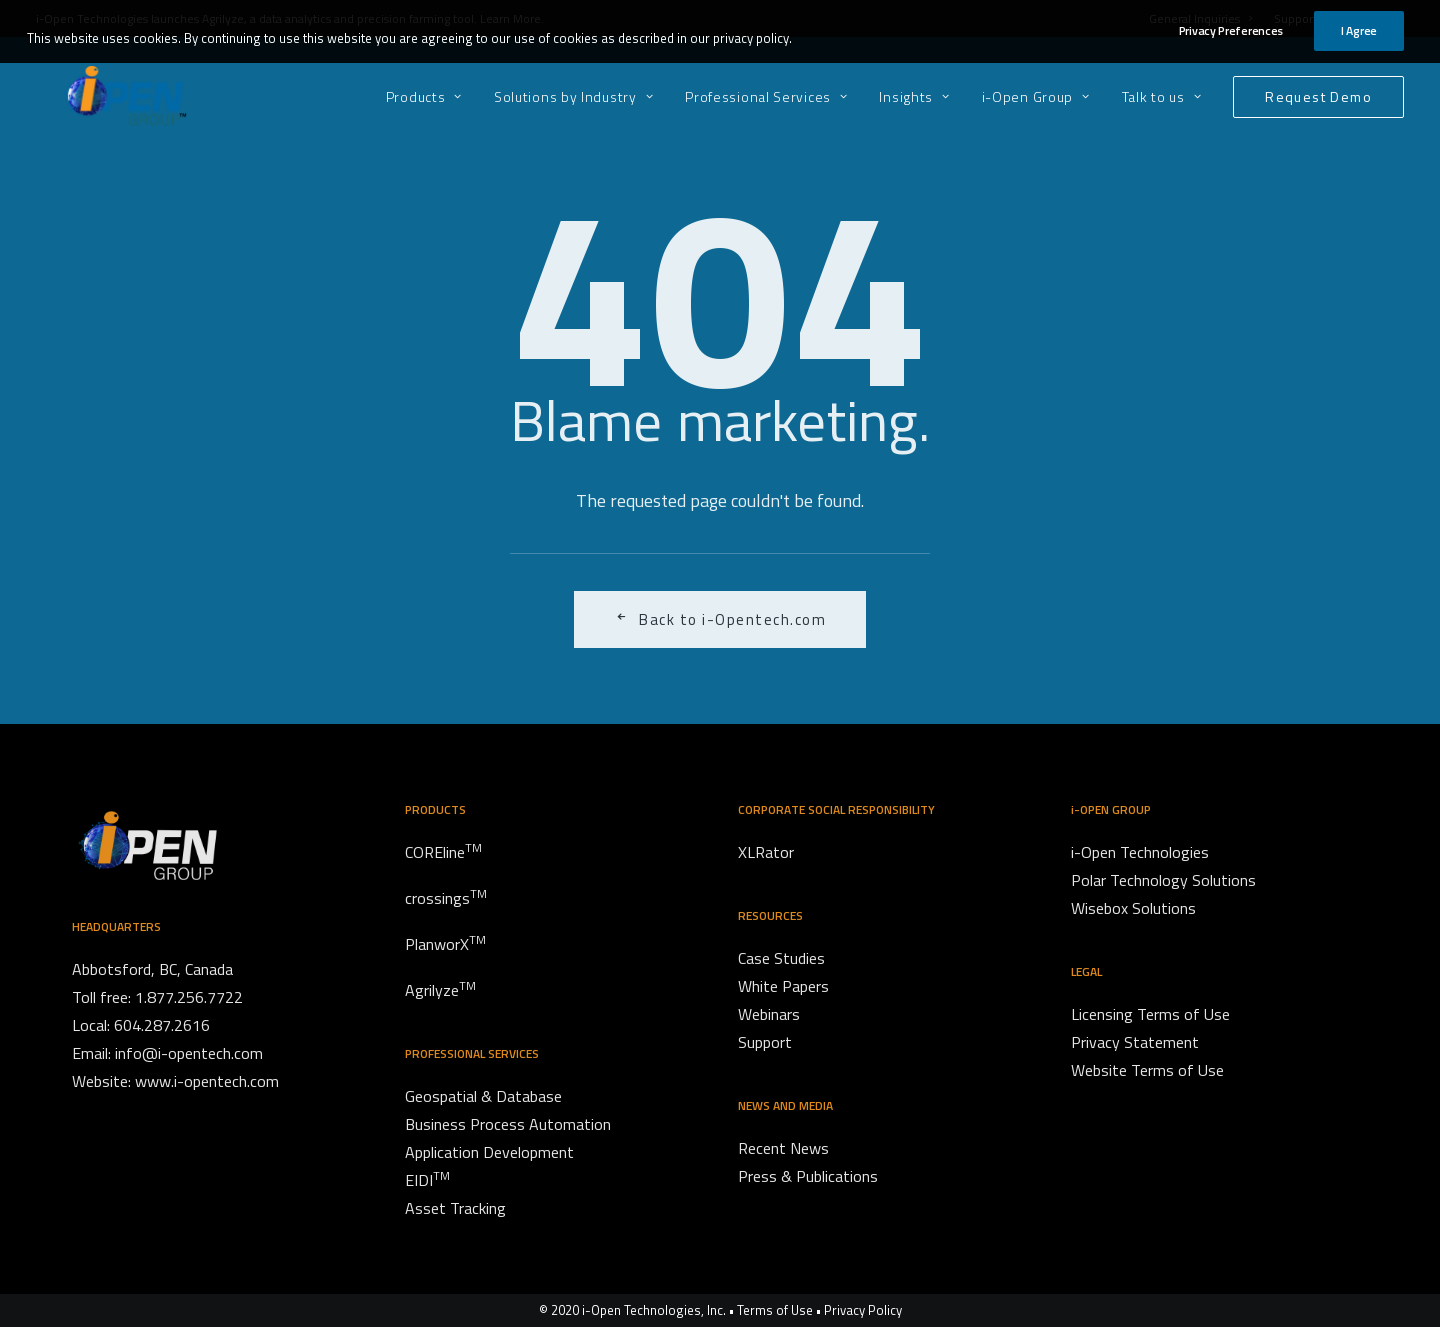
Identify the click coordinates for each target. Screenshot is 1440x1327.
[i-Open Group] (98, 96)
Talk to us (1162, 96)
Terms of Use (775, 1310)
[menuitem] (431, 96)
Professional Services (766, 96)
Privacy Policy (863, 1310)
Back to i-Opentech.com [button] (720, 619)
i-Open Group (1036, 96)
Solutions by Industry (573, 96)
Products (424, 96)
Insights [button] (914, 96)
